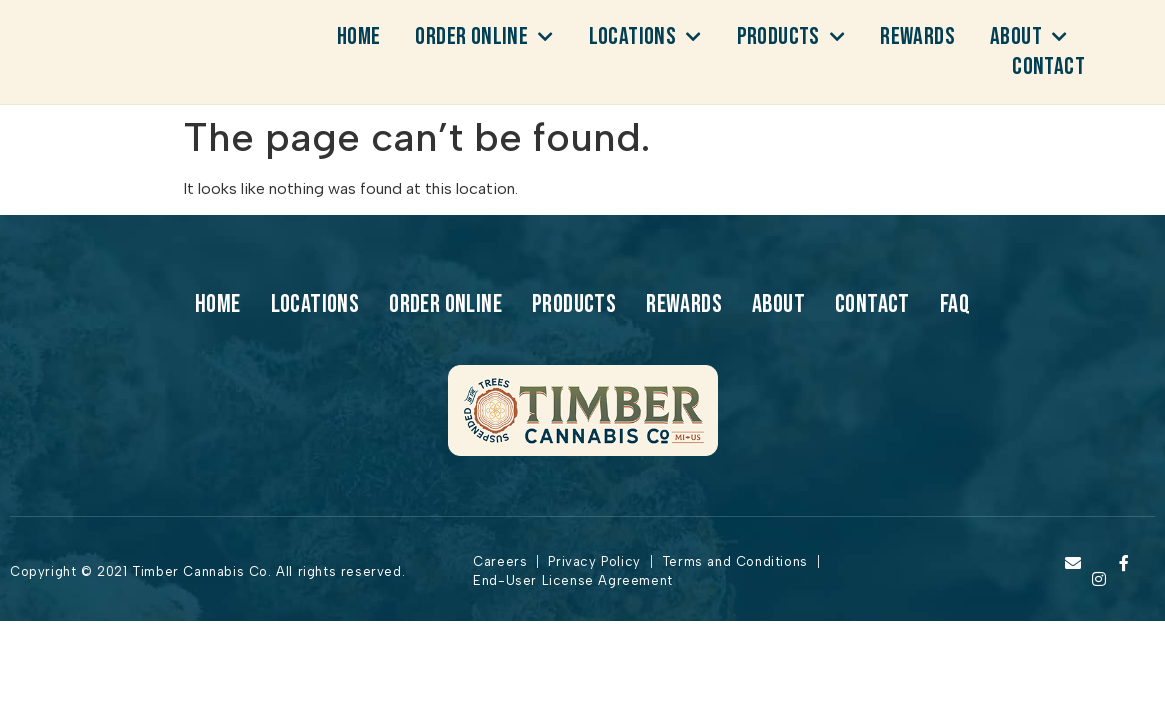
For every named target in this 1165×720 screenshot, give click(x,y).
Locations (645, 37)
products (791, 37)
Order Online (484, 37)
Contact (1048, 66)
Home (359, 36)
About (1028, 37)
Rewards (917, 36)
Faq (955, 305)
